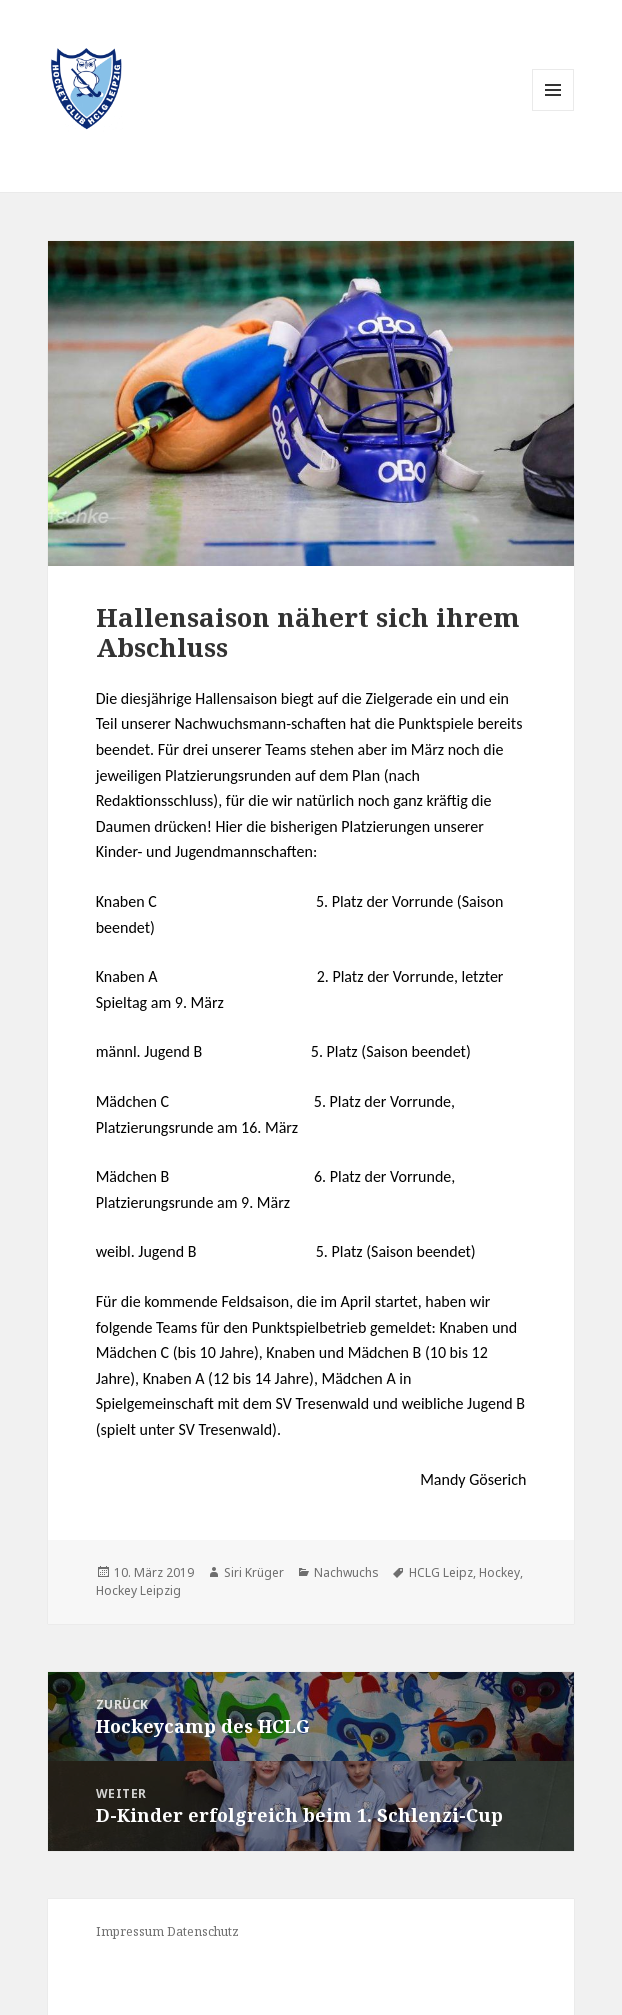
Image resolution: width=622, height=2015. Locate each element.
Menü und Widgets (553, 110)
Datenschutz (203, 1931)
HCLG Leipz (441, 1572)
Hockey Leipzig (138, 1590)
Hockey (499, 1572)
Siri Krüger (254, 1572)
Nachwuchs (346, 1572)
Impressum (130, 1931)
